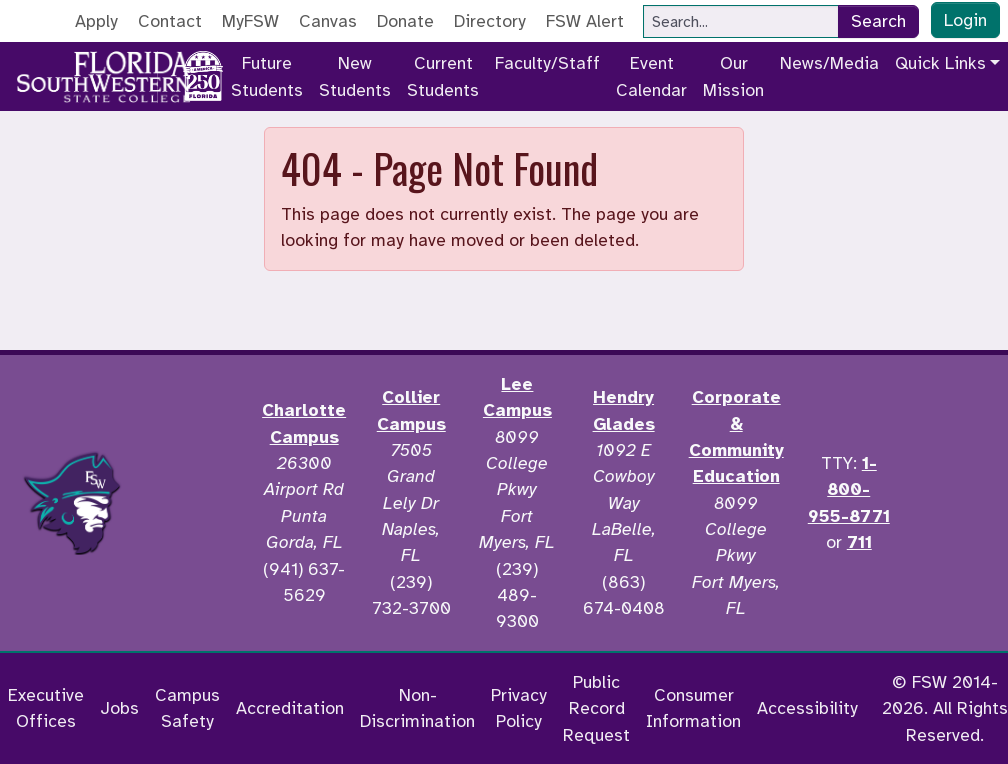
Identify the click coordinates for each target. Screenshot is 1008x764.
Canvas (328, 21)
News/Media (829, 63)
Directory (490, 21)
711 (859, 542)
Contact (170, 21)
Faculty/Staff (547, 63)
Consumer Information (693, 708)
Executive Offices (46, 708)
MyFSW (250, 21)
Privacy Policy (519, 708)
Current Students (443, 76)
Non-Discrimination (417, 708)
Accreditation (290, 708)
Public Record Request (596, 708)
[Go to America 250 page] (203, 73)
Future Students (267, 76)
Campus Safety (187, 708)
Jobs (119, 708)
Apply (96, 21)
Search (878, 21)
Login (965, 20)
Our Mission (733, 76)
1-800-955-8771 (849, 489)
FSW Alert (585, 21)
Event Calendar (651, 76)
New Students (355, 76)
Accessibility (807, 708)
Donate (405, 21)
